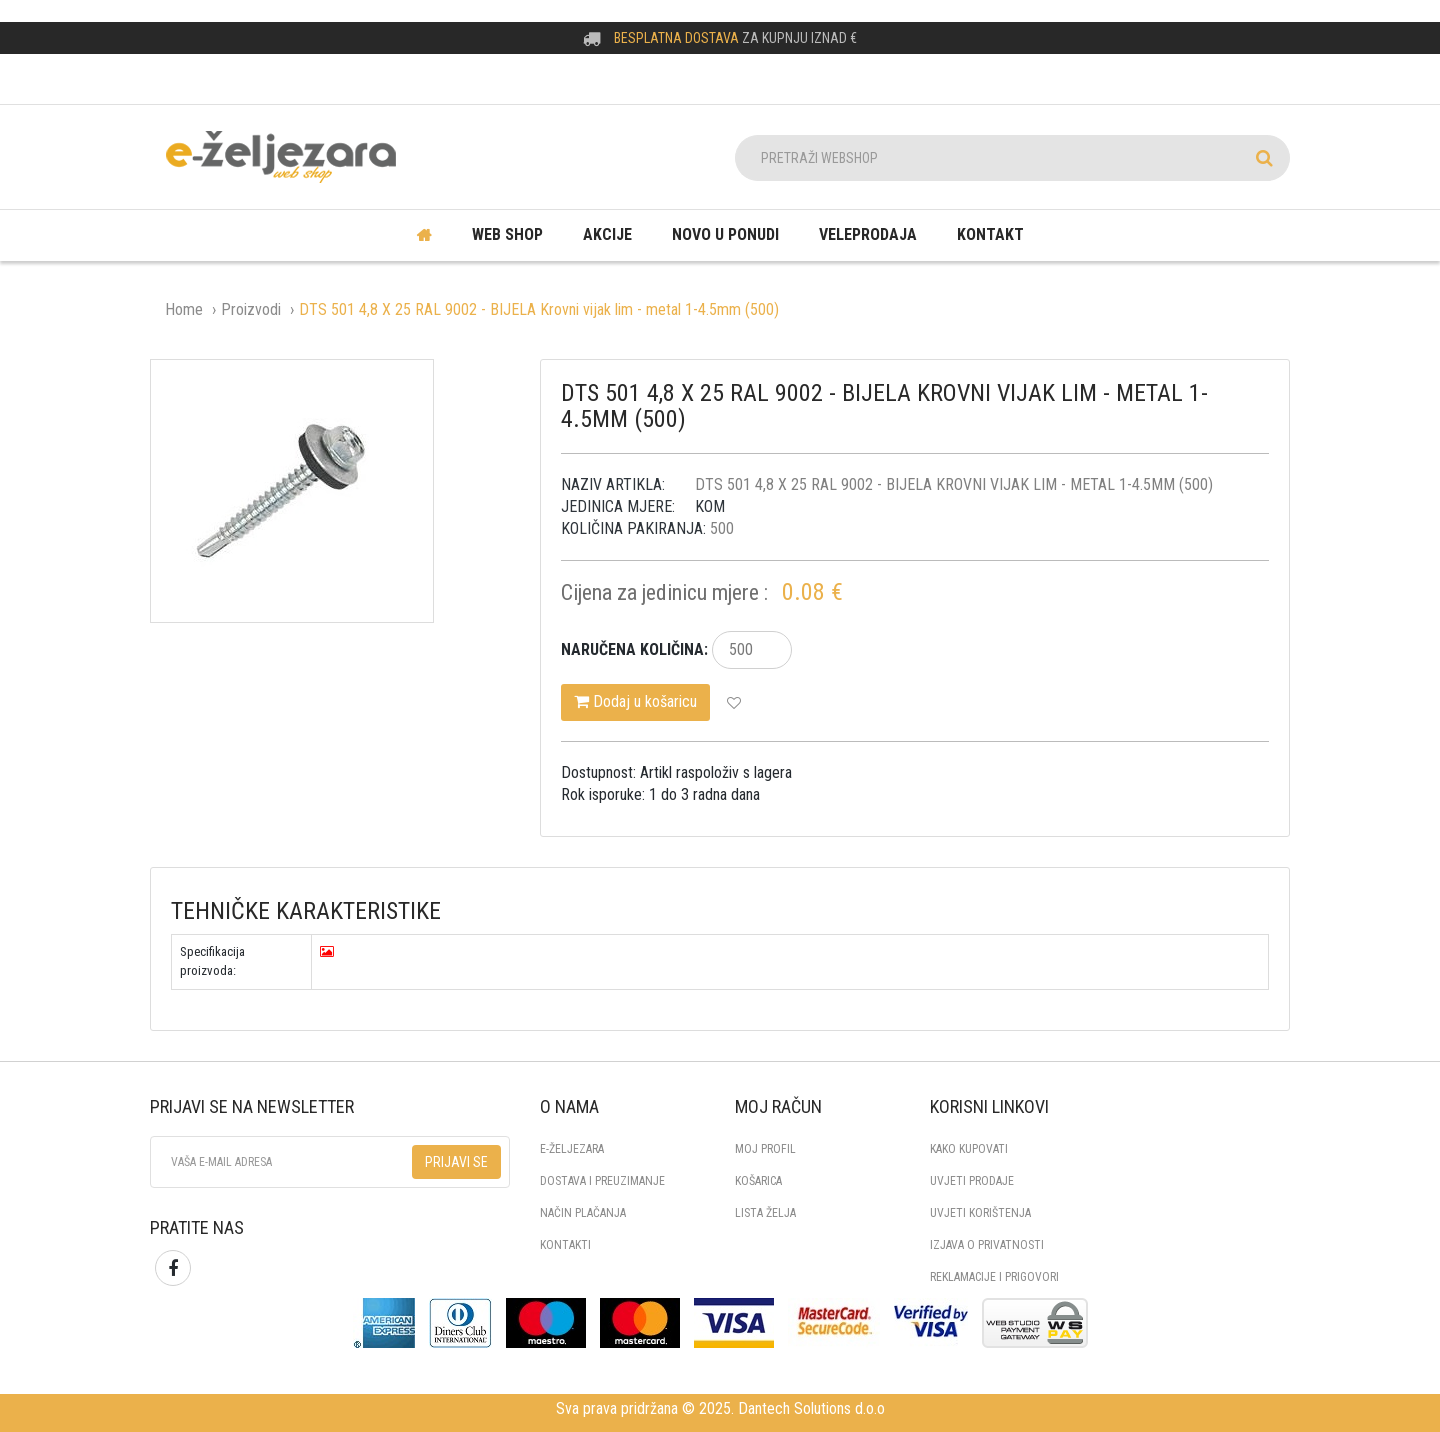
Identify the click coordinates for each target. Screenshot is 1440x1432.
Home (184, 309)
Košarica (758, 1181)
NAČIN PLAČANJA (583, 1213)
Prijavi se (456, 1162)
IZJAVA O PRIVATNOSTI (987, 1245)
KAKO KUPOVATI (969, 1149)
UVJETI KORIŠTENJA (980, 1213)
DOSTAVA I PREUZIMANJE (602, 1181)
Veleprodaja (868, 234)
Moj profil (765, 1149)
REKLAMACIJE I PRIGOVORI (994, 1277)
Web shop (507, 234)
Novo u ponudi (725, 234)
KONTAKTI (565, 1245)
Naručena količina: (634, 649)
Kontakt (990, 234)
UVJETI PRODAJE (972, 1181)
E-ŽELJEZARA (572, 1149)
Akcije (607, 234)
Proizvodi (251, 309)
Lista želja (765, 1213)
